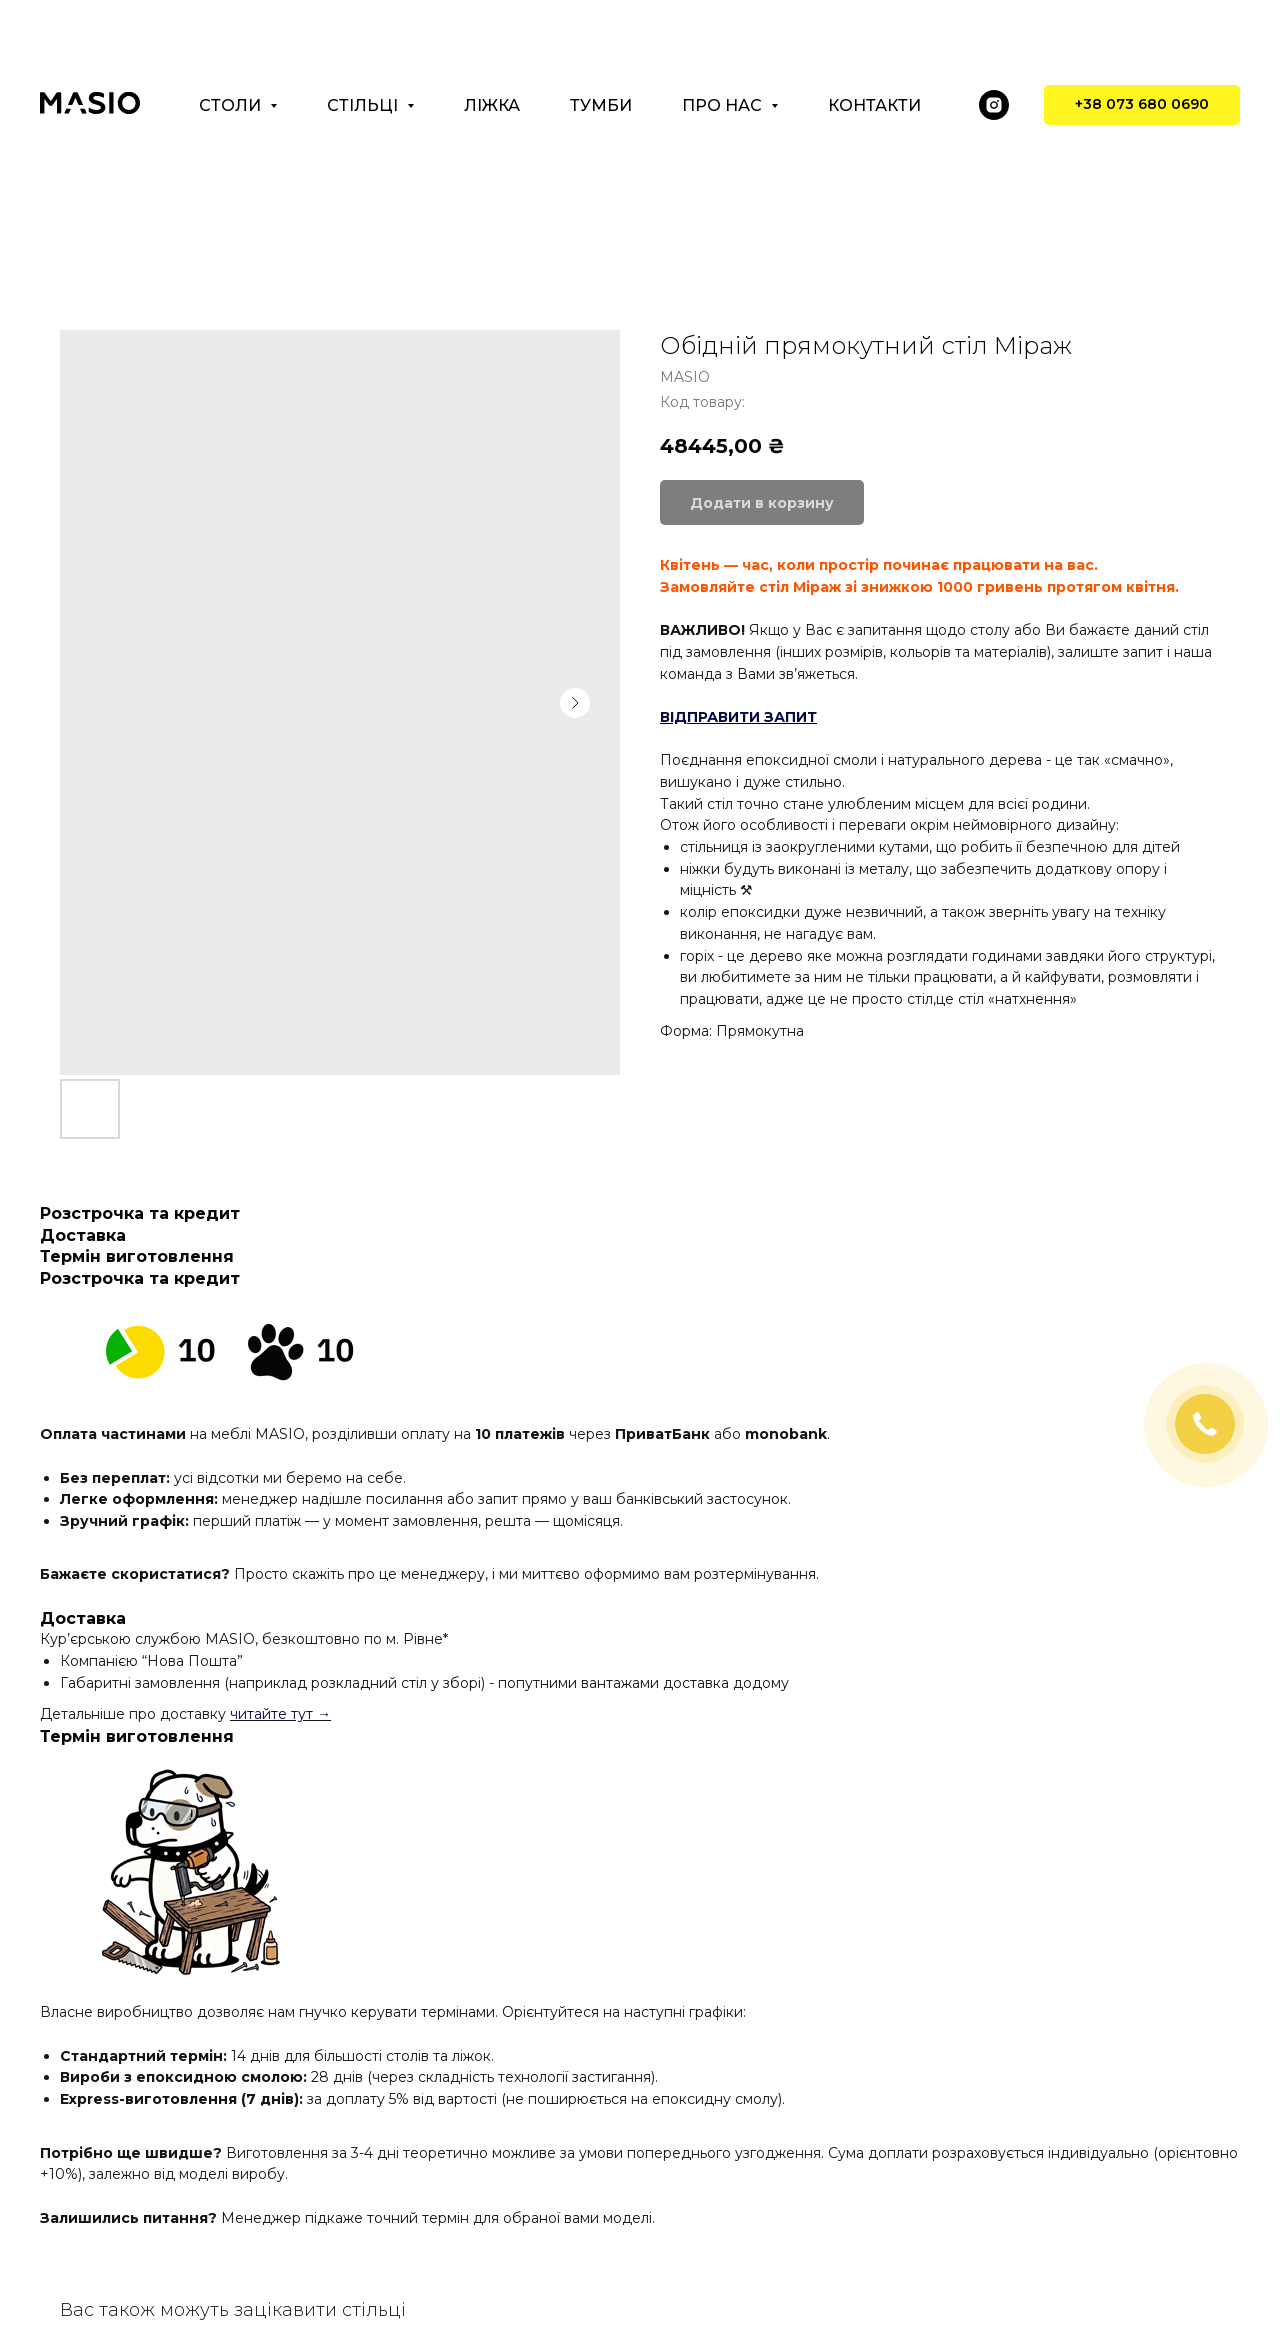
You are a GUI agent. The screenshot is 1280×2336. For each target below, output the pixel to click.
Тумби (601, 105)
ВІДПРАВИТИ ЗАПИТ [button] (738, 717)
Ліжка (492, 105)
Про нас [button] (724, 105)
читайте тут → (280, 1714)
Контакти (874, 105)
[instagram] (994, 105)
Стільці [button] (364, 105)
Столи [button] (232, 105)
